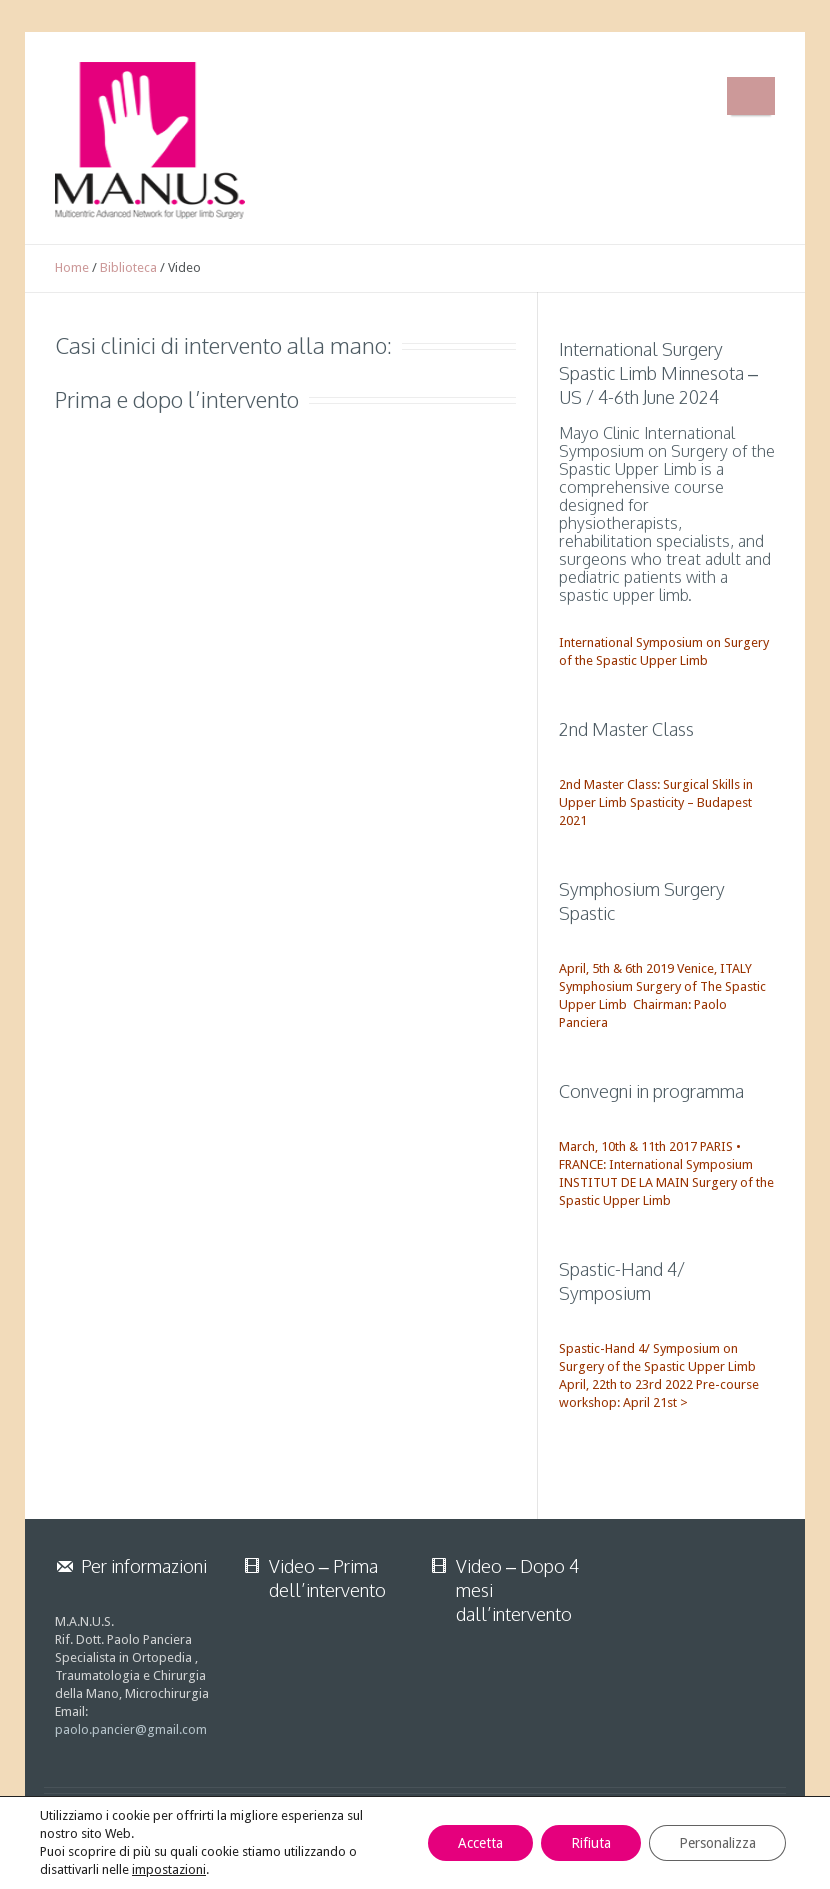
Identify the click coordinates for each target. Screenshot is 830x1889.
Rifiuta (591, 1843)
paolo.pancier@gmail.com (131, 1729)
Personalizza (717, 1843)
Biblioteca (128, 267)
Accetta (480, 1843)
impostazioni (169, 1869)
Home (72, 267)
